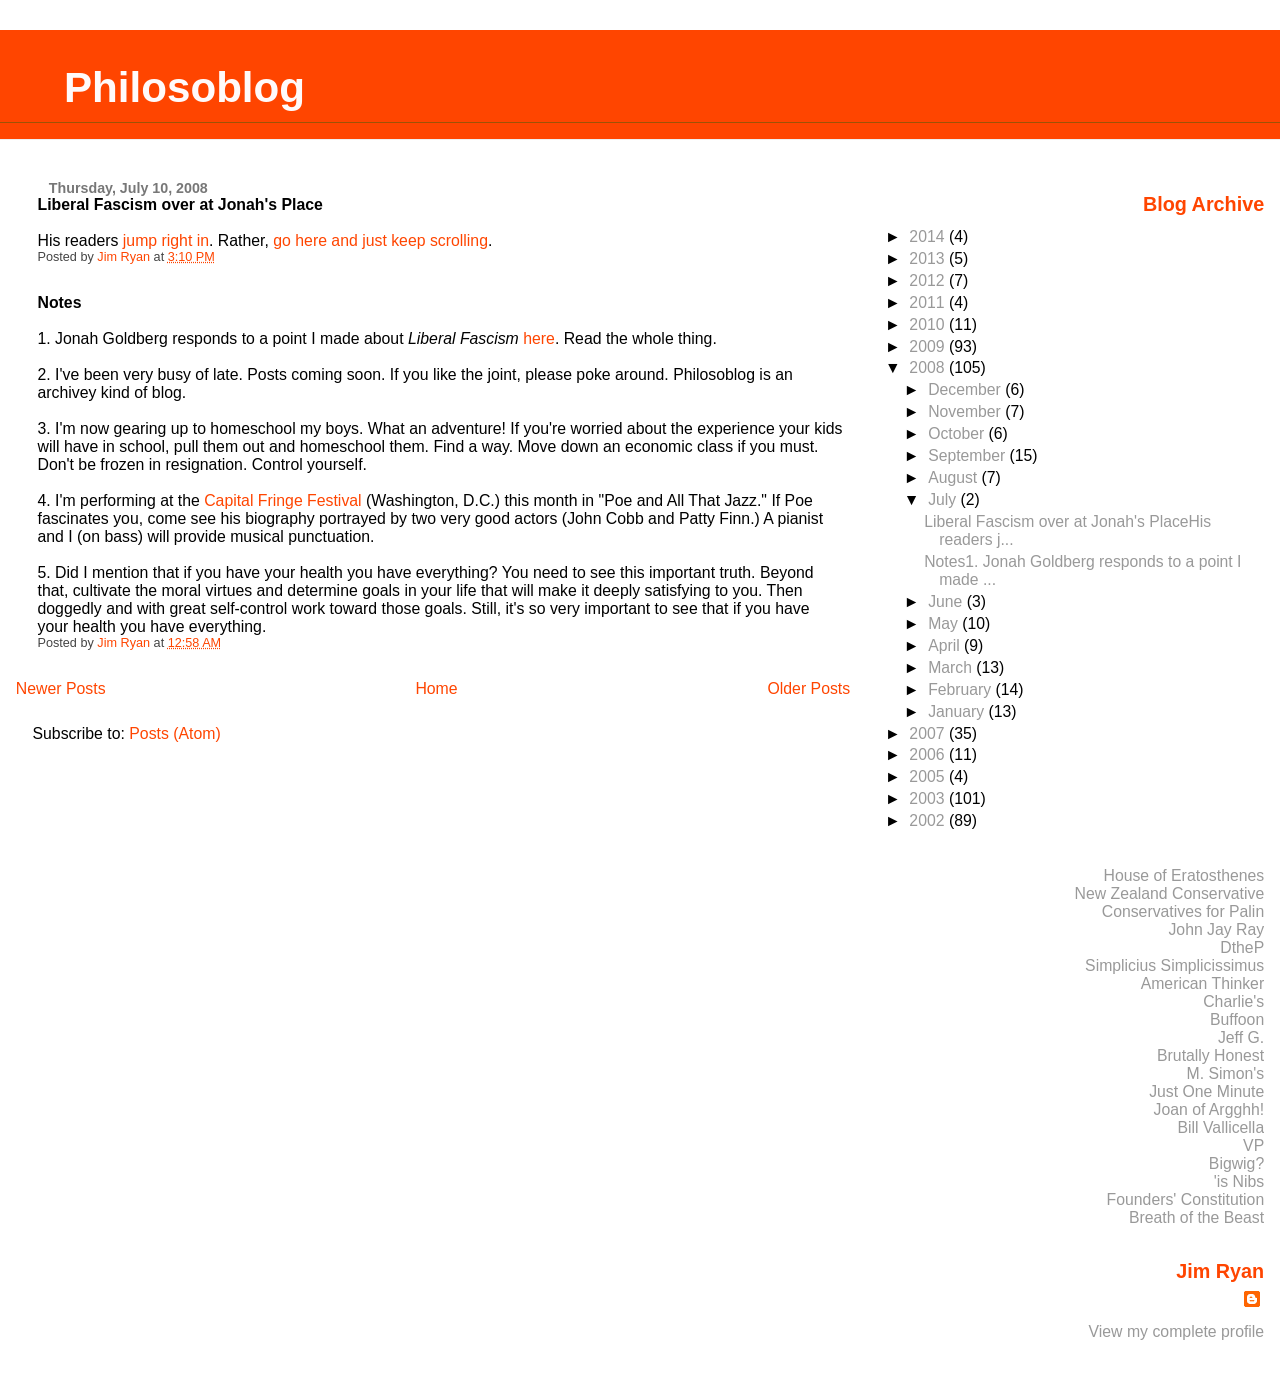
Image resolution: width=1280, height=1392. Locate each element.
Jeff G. (1241, 1037)
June (947, 601)
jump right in (166, 240)
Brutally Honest (1210, 1055)
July (944, 499)
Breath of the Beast (1196, 1217)
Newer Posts (61, 688)
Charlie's (1233, 1001)
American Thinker (1203, 983)
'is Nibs (1239, 1181)
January (958, 711)
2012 (929, 280)
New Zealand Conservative (1170, 893)
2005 (929, 776)
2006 (929, 754)
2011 (929, 302)
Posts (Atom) (174, 733)
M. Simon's (1226, 1073)
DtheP (1242, 947)
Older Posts (808, 688)
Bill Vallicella (1221, 1127)
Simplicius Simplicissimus (1174, 965)
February (961, 689)
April (946, 645)
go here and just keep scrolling (380, 240)
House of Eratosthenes (1183, 875)
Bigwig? (1236, 1163)
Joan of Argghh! (1209, 1109)
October (958, 433)
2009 (929, 346)
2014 (929, 236)
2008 (929, 367)
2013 (929, 258)
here (539, 338)
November (966, 411)
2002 (929, 820)
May (945, 623)
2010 (929, 324)
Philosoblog (184, 87)
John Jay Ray (1216, 929)
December (966, 389)
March (952, 667)
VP (1253, 1145)
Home (436, 688)
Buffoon (1237, 1019)
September (968, 455)
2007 (929, 733)
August (954, 477)
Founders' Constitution (1186, 1199)
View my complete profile (1177, 1331)
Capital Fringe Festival (282, 500)
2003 (929, 798)
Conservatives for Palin (1183, 911)
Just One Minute (1206, 1091)
